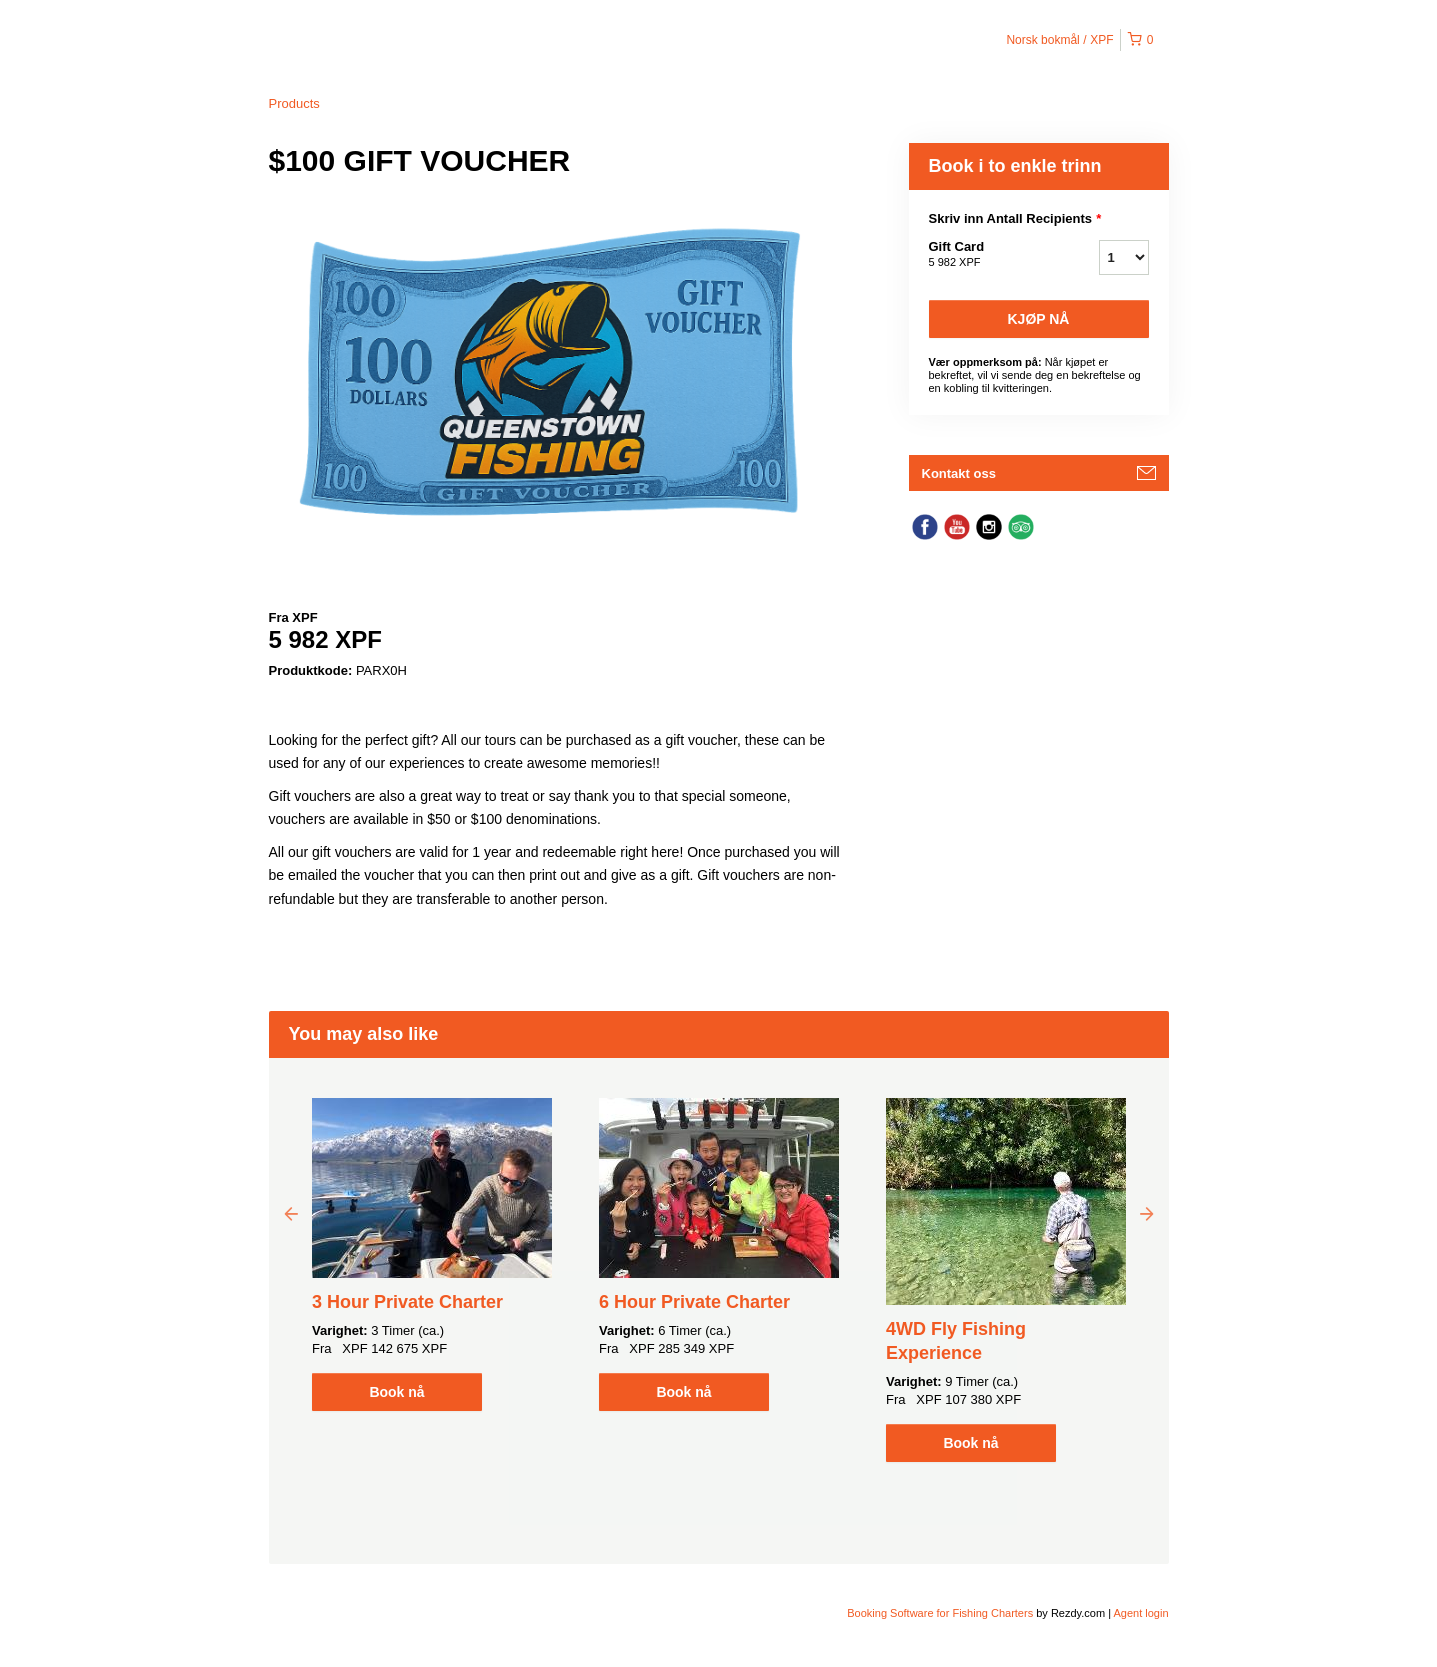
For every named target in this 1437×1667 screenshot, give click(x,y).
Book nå (396, 1392)
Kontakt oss (959, 473)
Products (294, 103)
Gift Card (989, 255)
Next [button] (1147, 1213)
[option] (432, 1254)
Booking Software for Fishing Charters (941, 1613)
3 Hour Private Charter (407, 1302)
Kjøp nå (1039, 319)
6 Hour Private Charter (694, 1302)
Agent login (1140, 1613)
